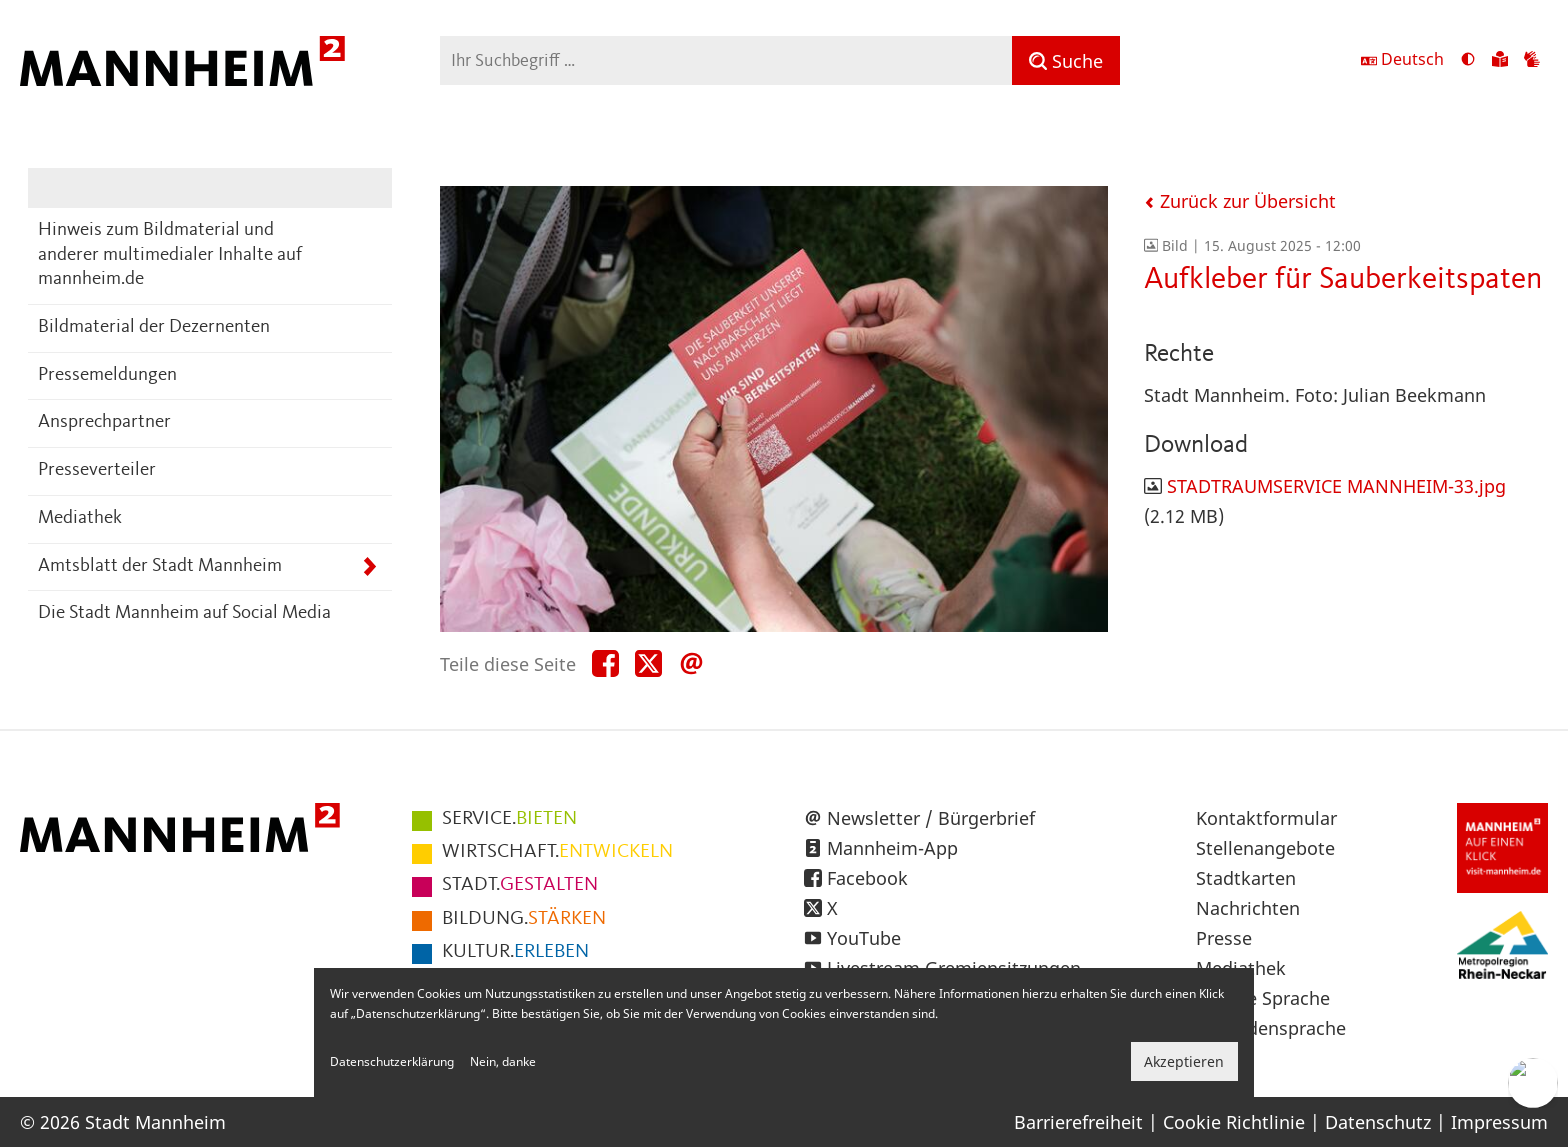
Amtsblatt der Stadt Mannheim (160, 566)
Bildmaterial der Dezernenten (154, 327)
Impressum (1499, 1122)
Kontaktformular (1266, 818)
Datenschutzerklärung (392, 1061)
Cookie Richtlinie (1234, 1122)
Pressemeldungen (107, 375)
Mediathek (80, 518)
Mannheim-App (892, 848)
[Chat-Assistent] (1533, 1083)
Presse (1224, 938)
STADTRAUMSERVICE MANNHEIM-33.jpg (1336, 486)
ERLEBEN (515, 952)
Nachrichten (1248, 908)
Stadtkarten (1246, 878)
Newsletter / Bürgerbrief (931, 818)
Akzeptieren (1184, 1061)
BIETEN (509, 819)
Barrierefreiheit (1078, 1122)
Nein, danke (503, 1061)
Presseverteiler (97, 470)
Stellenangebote (1265, 848)
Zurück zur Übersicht (1240, 201)
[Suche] (1066, 60)
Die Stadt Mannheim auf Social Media (184, 613)
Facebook (867, 878)
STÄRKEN (524, 919)
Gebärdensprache (1271, 1028)
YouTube (864, 938)
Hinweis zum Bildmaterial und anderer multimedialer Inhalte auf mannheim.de (170, 255)
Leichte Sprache (1263, 998)
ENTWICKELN (557, 852)
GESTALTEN (520, 885)
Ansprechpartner (104, 422)
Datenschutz (1378, 1122)
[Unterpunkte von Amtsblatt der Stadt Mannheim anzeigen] (369, 567)
